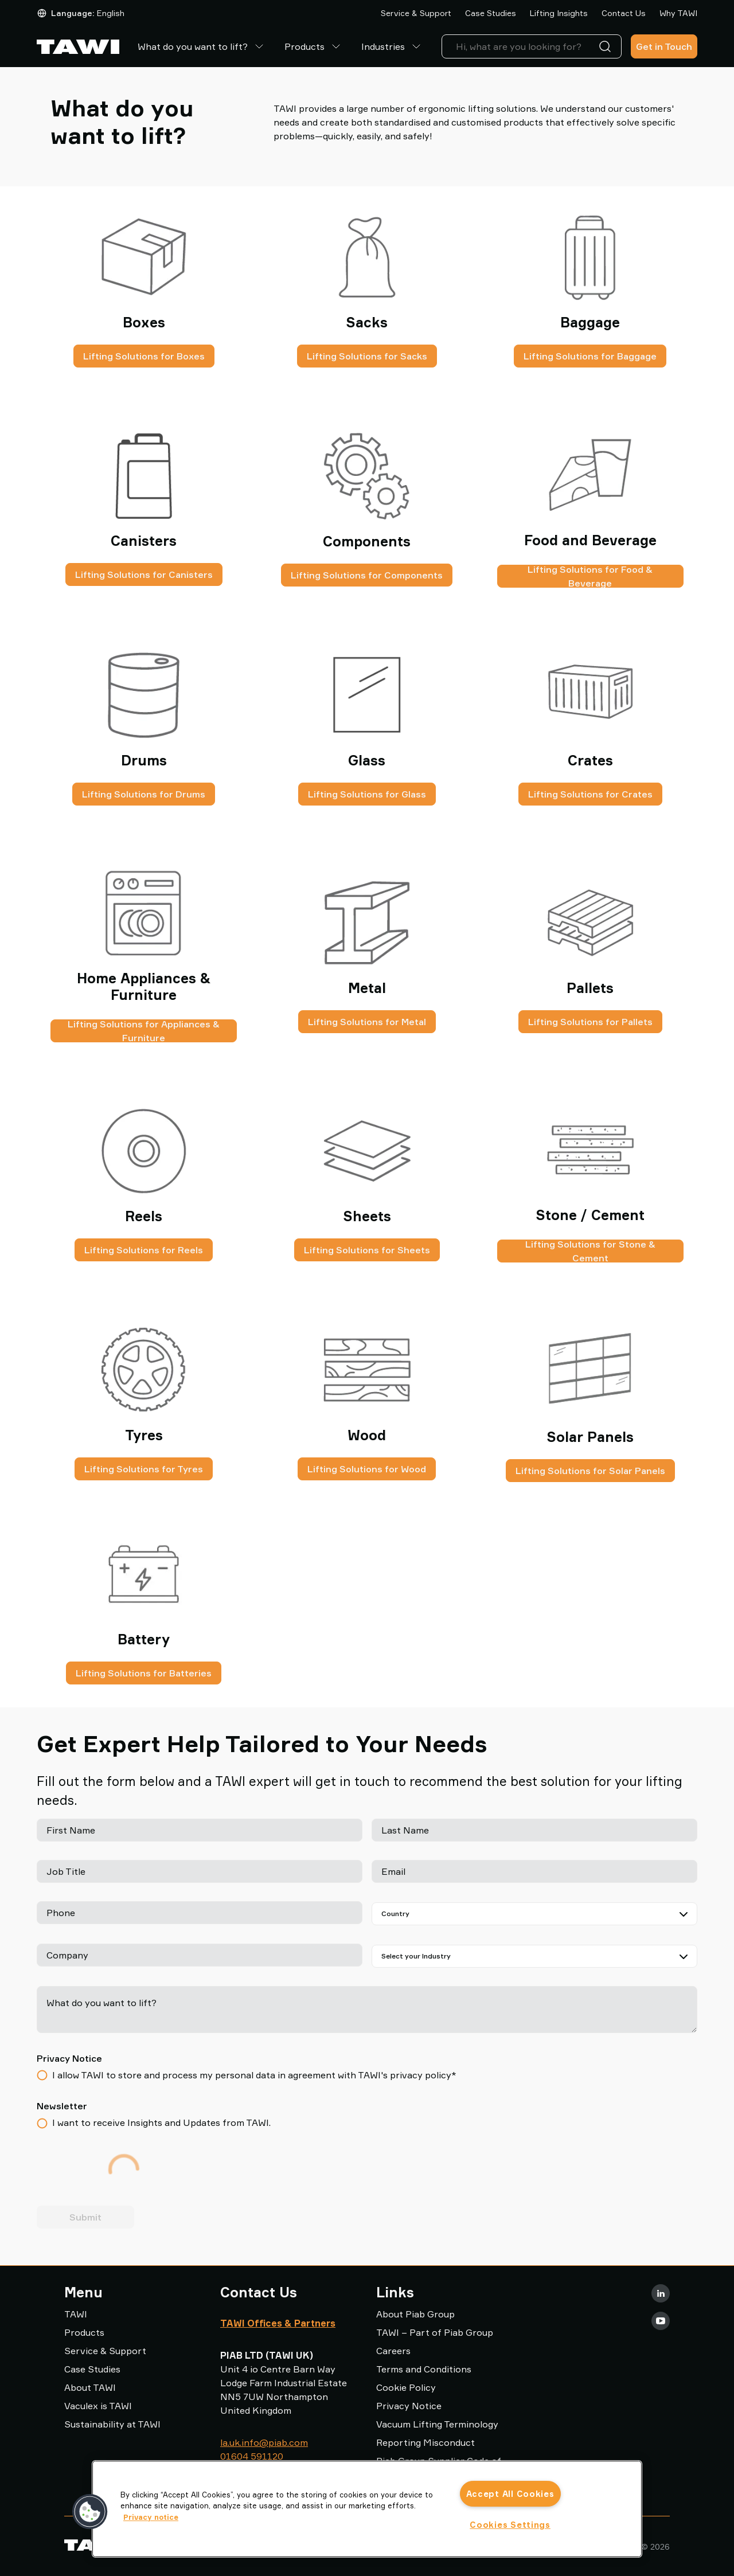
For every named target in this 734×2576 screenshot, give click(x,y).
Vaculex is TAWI (98, 2405)
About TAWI (90, 2387)
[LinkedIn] (660, 2293)
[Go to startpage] (78, 47)
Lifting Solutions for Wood (366, 1469)
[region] (367, 2509)
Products (313, 46)
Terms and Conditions (423, 2369)
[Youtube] (660, 2321)
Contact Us (624, 13)
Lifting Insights (559, 13)
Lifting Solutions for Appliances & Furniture (144, 1030)
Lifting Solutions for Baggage (590, 356)
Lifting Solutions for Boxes (144, 356)
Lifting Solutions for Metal (367, 1021)
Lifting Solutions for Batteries (144, 1673)
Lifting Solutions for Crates (590, 794)
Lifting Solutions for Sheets (367, 1250)
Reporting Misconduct (425, 2442)
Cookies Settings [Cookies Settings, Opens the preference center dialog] (510, 2525)
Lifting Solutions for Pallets (590, 1021)
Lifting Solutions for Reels (143, 1250)
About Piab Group (415, 2314)
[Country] (534, 1913)
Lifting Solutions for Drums (143, 794)
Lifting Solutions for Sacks (367, 356)
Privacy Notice (409, 2405)
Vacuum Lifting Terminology (437, 2424)
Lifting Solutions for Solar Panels (590, 1470)
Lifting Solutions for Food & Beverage (590, 576)
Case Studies (490, 13)
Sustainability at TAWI (112, 2424)
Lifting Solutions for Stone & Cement (590, 1251)
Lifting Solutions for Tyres (143, 1469)
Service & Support (416, 13)
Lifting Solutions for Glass (367, 794)
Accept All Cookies (510, 2494)
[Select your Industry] (534, 1956)
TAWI (75, 2314)
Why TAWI (678, 13)
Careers (393, 2350)
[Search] (607, 46)
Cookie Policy (406, 2387)
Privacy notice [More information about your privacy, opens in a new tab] (150, 2517)
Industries (392, 46)
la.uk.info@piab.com (264, 2442)
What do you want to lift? (202, 46)
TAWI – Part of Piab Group (434, 2332)
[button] (90, 2511)
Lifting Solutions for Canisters (144, 574)
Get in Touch (664, 46)
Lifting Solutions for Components (367, 575)
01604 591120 (251, 2456)
